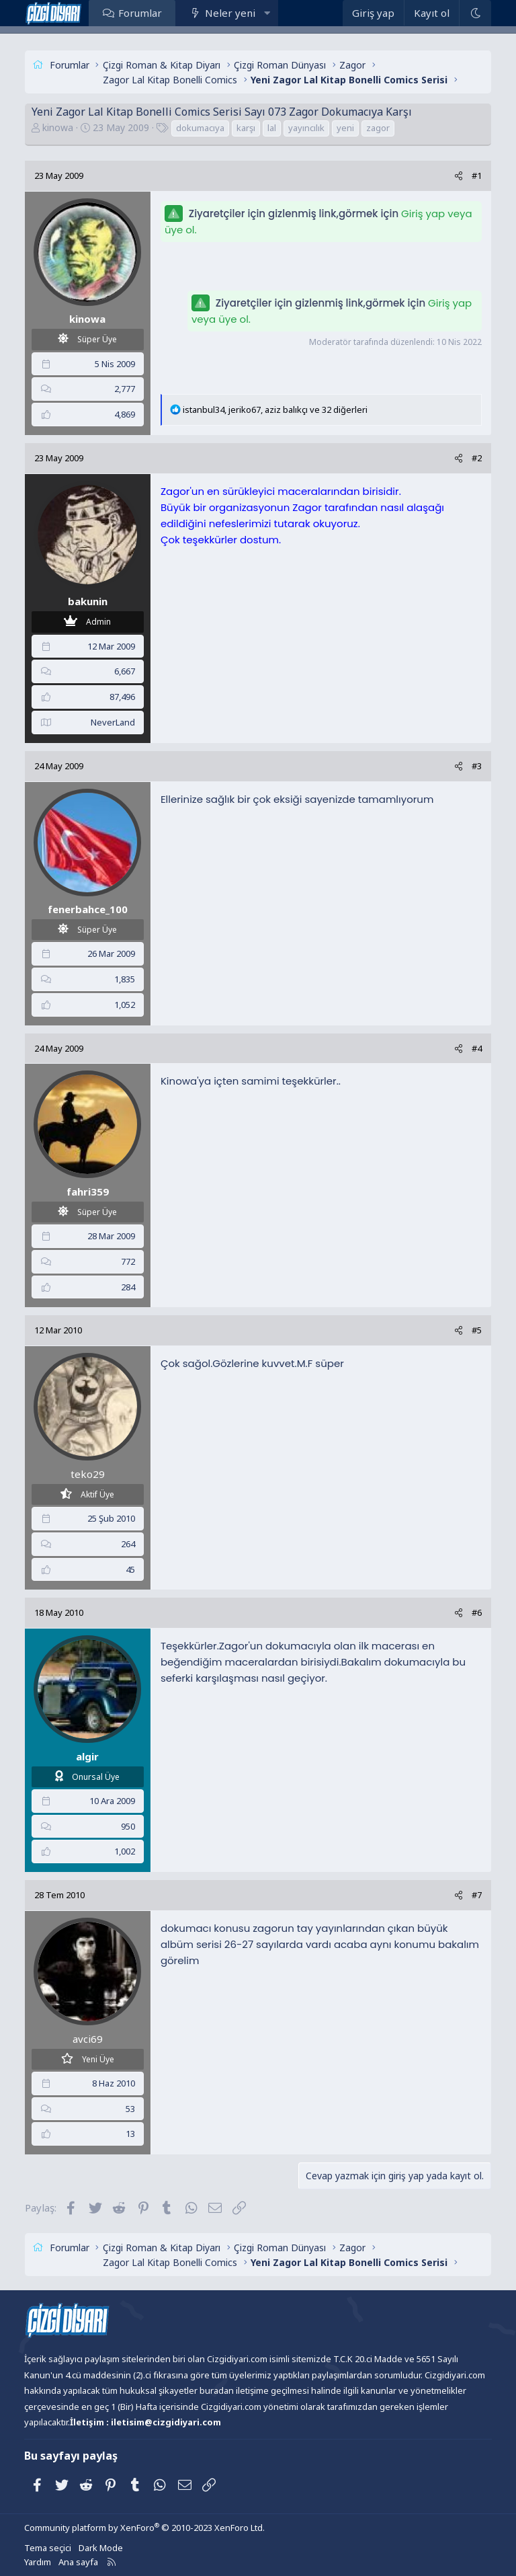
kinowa (57, 127)
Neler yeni (230, 12)
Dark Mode (101, 2548)
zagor (378, 128)
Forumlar (140, 12)
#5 (477, 1330)
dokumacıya (200, 128)
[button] (267, 13)
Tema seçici (47, 2548)
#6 (477, 1612)
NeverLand (113, 722)
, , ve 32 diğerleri (275, 409)
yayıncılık (306, 128)
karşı (245, 128)
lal (271, 128)
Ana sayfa (78, 2562)
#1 (477, 175)
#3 (477, 766)
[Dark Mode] (475, 13)
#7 (477, 1895)
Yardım (37, 2562)
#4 (477, 1048)
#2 (477, 458)
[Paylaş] (458, 176)
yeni (345, 128)
